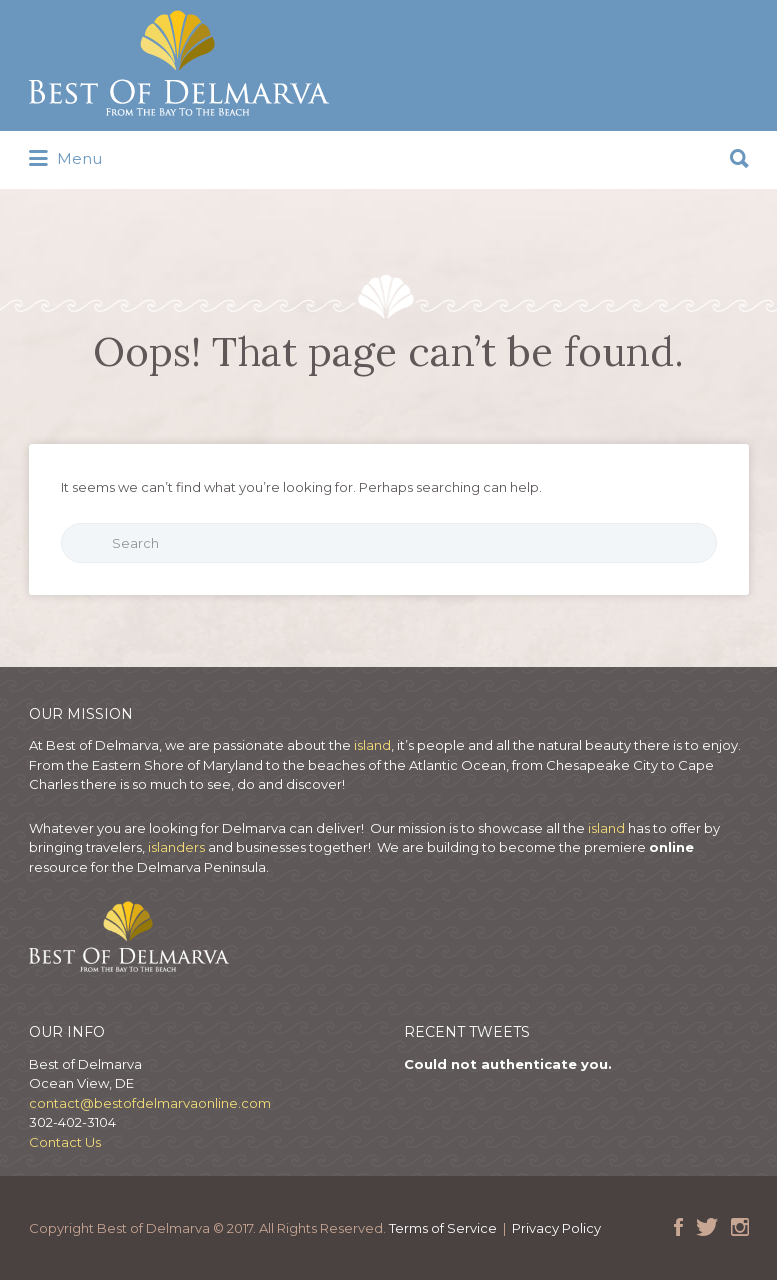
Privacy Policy (556, 1228)
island (372, 745)
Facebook (678, 1227)
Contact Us (65, 1142)
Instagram (740, 1227)
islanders (178, 847)
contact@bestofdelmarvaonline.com (150, 1103)
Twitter (707, 1227)
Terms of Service (443, 1228)
